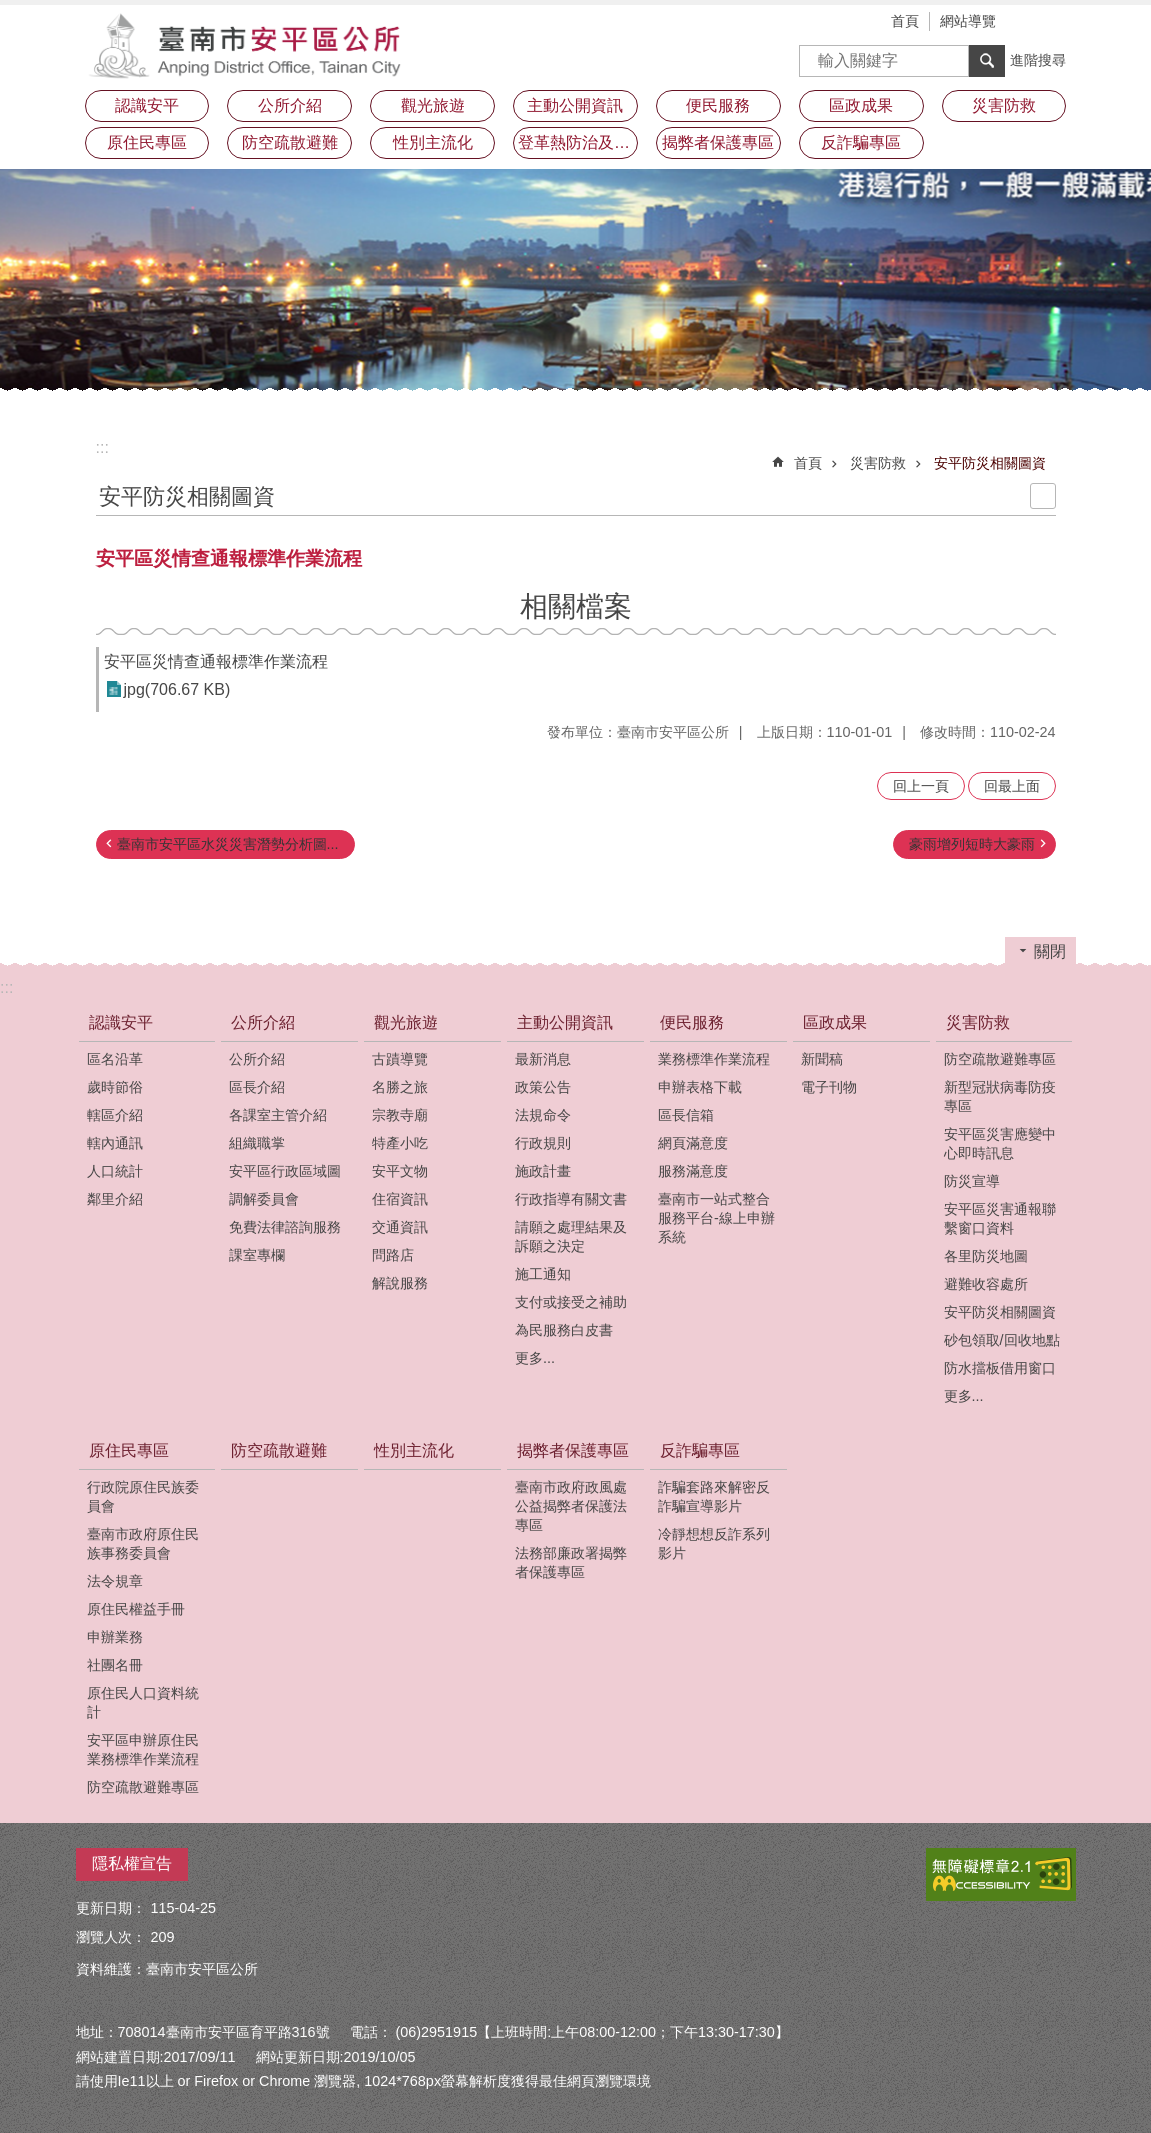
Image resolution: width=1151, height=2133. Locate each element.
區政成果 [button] (861, 105)
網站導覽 (968, 21)
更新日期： (111, 1908)
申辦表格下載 (700, 1087)
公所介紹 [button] (290, 105)
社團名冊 (115, 1665)
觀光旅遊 (406, 1022)
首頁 (905, 21)
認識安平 (121, 1022)
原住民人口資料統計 (143, 1702)
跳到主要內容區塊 (10, 10)
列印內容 (1043, 496)
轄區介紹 (115, 1115)
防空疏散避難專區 (1000, 1059)
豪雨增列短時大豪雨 (972, 844)
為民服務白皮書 (564, 1330)
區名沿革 (115, 1059)
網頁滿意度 (693, 1143)
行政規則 (543, 1143)
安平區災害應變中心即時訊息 (1000, 1143)
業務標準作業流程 (714, 1059)
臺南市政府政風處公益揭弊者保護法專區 (571, 1506)
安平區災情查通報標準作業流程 (216, 661)
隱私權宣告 (132, 1863)
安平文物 (400, 1171)
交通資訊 (400, 1227)
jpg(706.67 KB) (177, 689)
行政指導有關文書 (571, 1199)
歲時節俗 (115, 1087)
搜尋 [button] (987, 61)
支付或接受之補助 (571, 1302)
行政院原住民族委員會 (143, 1496)
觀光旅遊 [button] (433, 105)
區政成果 (835, 1022)
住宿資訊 (400, 1199)
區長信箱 (686, 1115)
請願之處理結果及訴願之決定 (571, 1236)
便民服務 (692, 1022)
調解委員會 (264, 1199)
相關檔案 (576, 606)
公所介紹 (263, 1022)
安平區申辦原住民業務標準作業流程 (143, 1749)
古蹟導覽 (400, 1059)
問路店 (393, 1255)
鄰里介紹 (115, 1199)
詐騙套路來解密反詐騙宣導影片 (714, 1496)
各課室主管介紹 (278, 1115)
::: (102, 447)
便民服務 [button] (718, 105)
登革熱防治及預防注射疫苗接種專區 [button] (578, 142)
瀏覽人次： (111, 1937)
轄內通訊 (115, 1143)
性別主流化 (433, 142)
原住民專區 (129, 1450)
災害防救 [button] (1004, 105)
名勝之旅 (400, 1087)
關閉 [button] (1050, 951)
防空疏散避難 (290, 142)
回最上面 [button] (1012, 786)
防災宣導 (972, 1181)
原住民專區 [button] (147, 142)
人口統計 (115, 1171)
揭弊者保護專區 (573, 1450)
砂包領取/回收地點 (1002, 1340)
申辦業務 (115, 1637)
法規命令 (543, 1115)
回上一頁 (921, 786)
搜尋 (815, 54)
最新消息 (543, 1059)
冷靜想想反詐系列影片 (714, 1543)
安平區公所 (251, 45)
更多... (535, 1358)
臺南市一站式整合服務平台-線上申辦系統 (716, 1218)
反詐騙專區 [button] (861, 142)
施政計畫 (543, 1171)
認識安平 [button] (147, 105)
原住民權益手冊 (136, 1609)
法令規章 (115, 1581)
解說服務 (400, 1283)
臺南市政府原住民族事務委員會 (143, 1543)
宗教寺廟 (400, 1115)
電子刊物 (829, 1087)
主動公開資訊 (565, 1022)
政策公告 (543, 1087)
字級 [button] (1031, 23)
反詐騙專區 (700, 1450)
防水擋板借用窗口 (1000, 1368)
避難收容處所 (986, 1284)
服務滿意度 (693, 1171)
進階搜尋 (1038, 60)
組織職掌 (257, 1143)
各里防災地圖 (986, 1256)
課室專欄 (257, 1255)
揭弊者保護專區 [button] (718, 142)
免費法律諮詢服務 (285, 1227)
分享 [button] (1061, 23)
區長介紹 (257, 1087)
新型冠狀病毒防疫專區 (1000, 1096)
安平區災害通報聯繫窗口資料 (1000, 1218)
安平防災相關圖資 (990, 463)
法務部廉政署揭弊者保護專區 (571, 1562)
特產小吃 (400, 1143)
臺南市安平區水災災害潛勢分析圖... (228, 844)
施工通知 (543, 1274)
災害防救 (878, 463)
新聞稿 (822, 1059)
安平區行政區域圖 (285, 1171)
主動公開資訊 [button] (575, 105)
